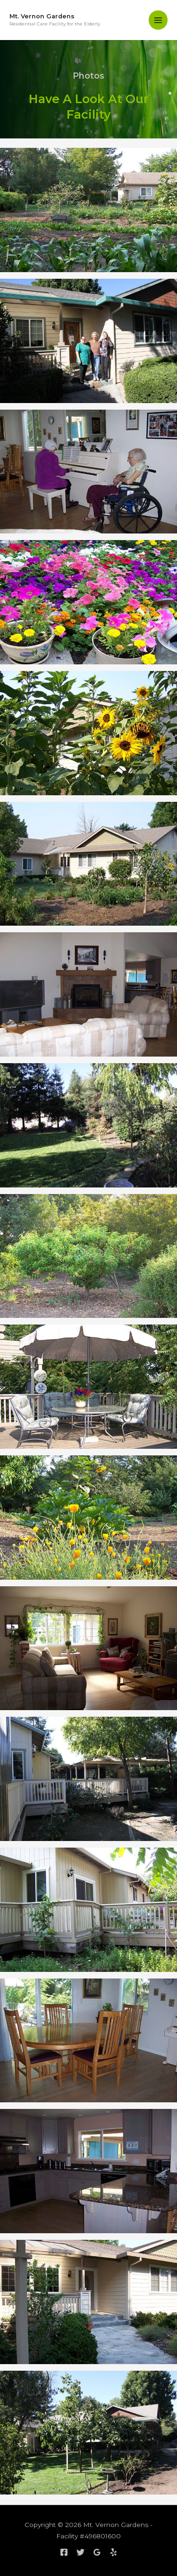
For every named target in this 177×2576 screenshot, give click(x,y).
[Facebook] (64, 2552)
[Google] (97, 2552)
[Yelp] (114, 2552)
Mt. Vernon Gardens (42, 16)
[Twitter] (80, 2552)
